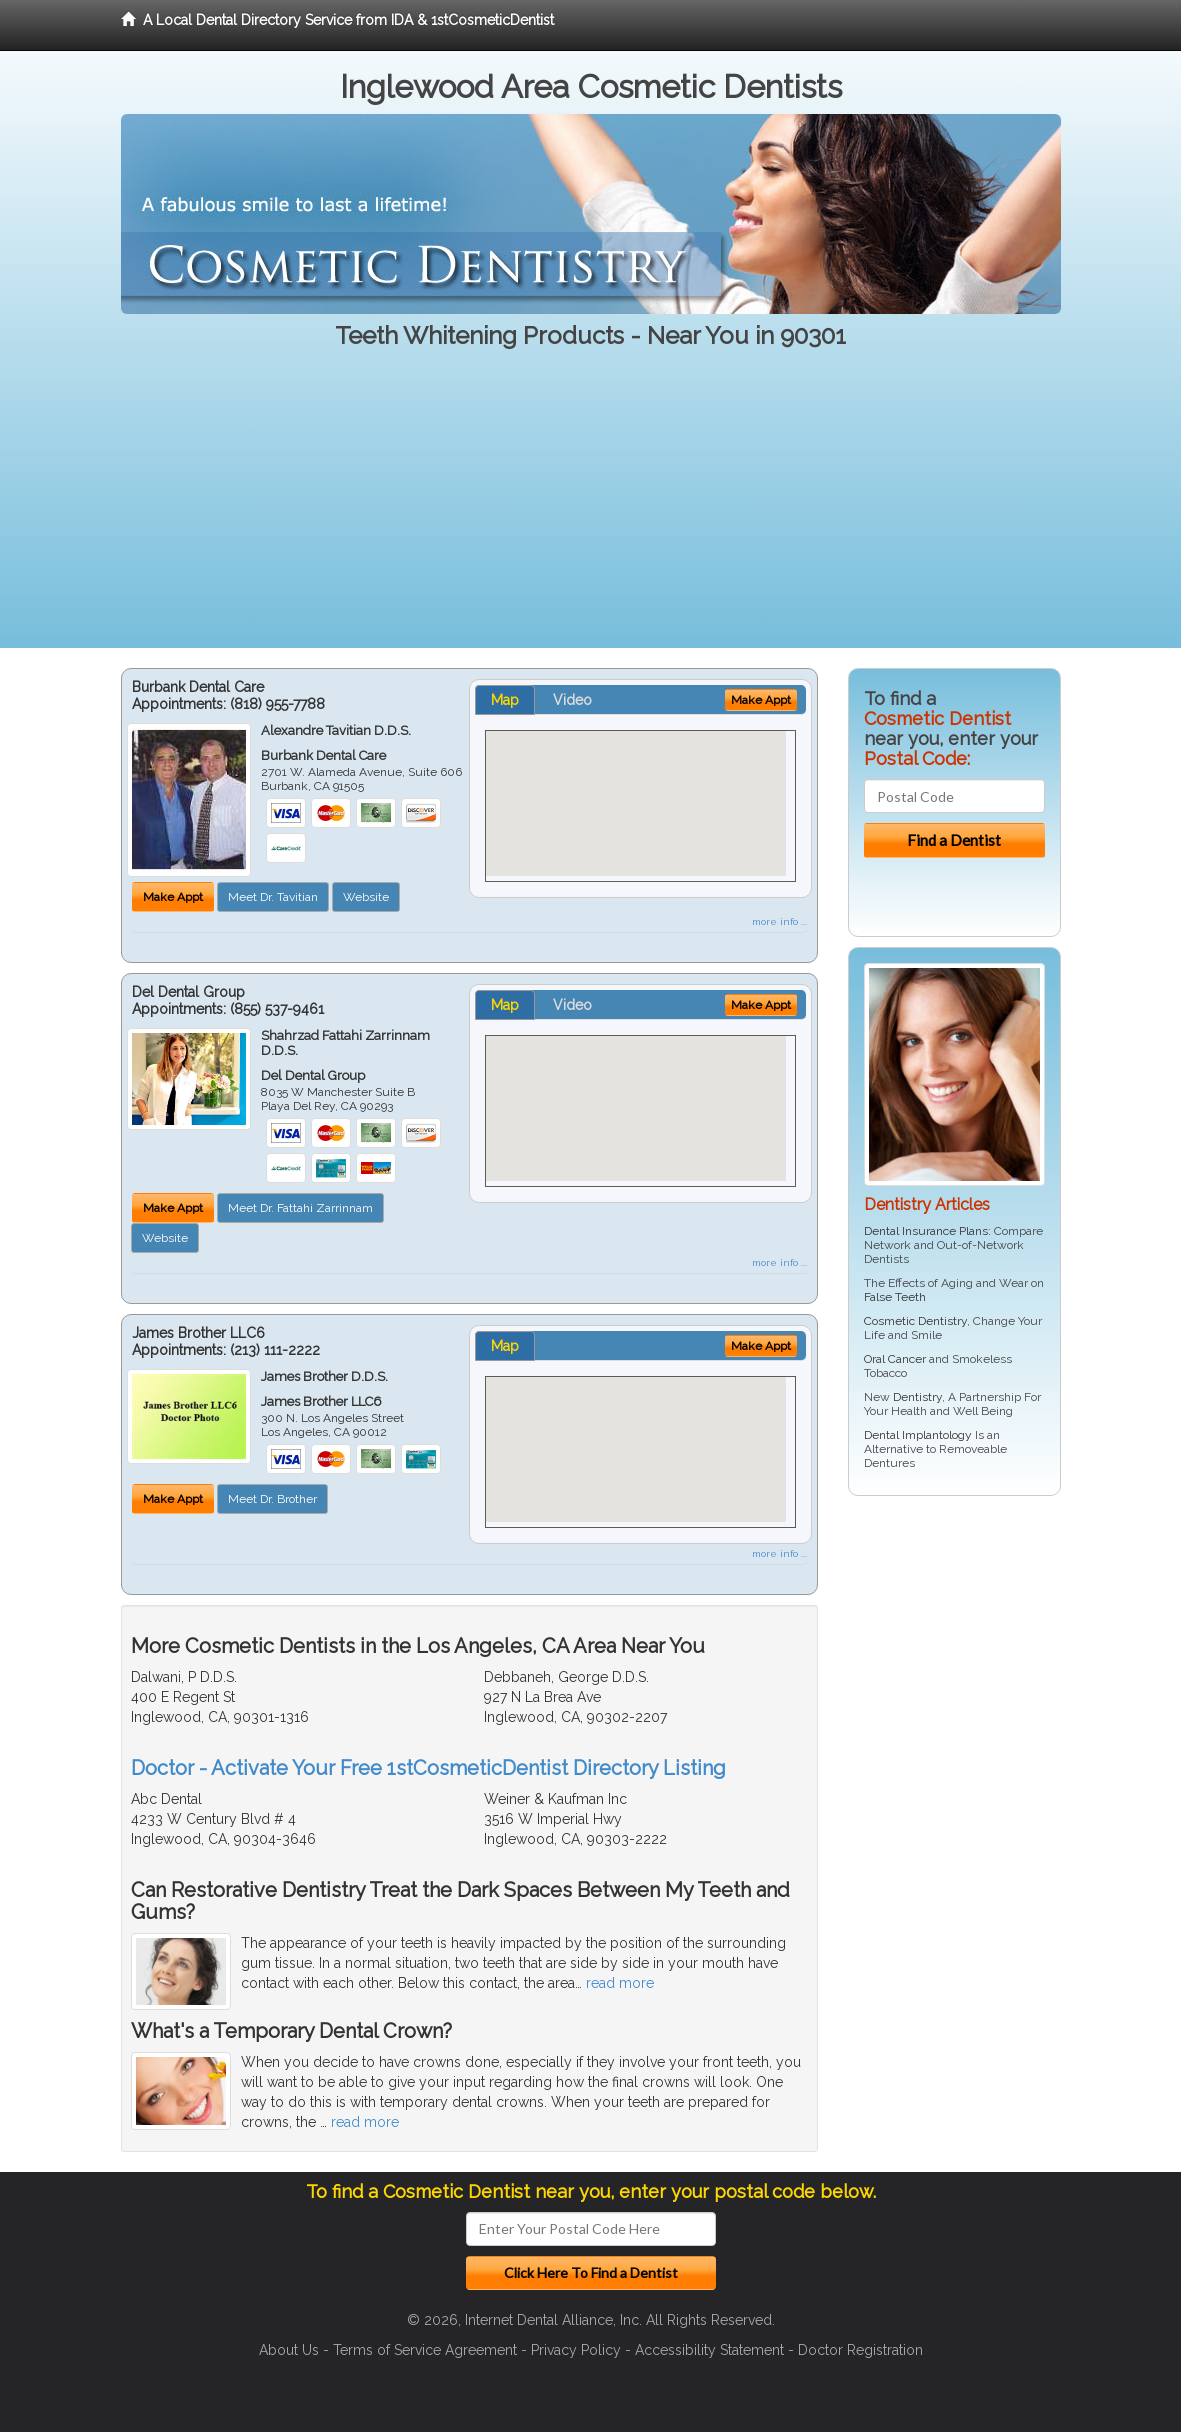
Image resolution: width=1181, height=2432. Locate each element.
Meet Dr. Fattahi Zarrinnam (300, 1208)
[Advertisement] (590, 508)
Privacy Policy (576, 2350)
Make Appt (173, 897)
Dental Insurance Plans (926, 1231)
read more (620, 1983)
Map (505, 700)
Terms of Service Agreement (425, 2350)
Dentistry (917, 1397)
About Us (289, 2350)
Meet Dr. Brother (272, 1499)
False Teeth (895, 1297)
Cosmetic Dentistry (915, 1321)
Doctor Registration (860, 2350)
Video (572, 700)
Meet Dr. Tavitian (273, 897)
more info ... (779, 921)
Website (366, 897)
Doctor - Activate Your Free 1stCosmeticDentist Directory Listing (428, 1768)
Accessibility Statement (709, 2350)
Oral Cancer (895, 1359)
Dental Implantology (918, 1435)
